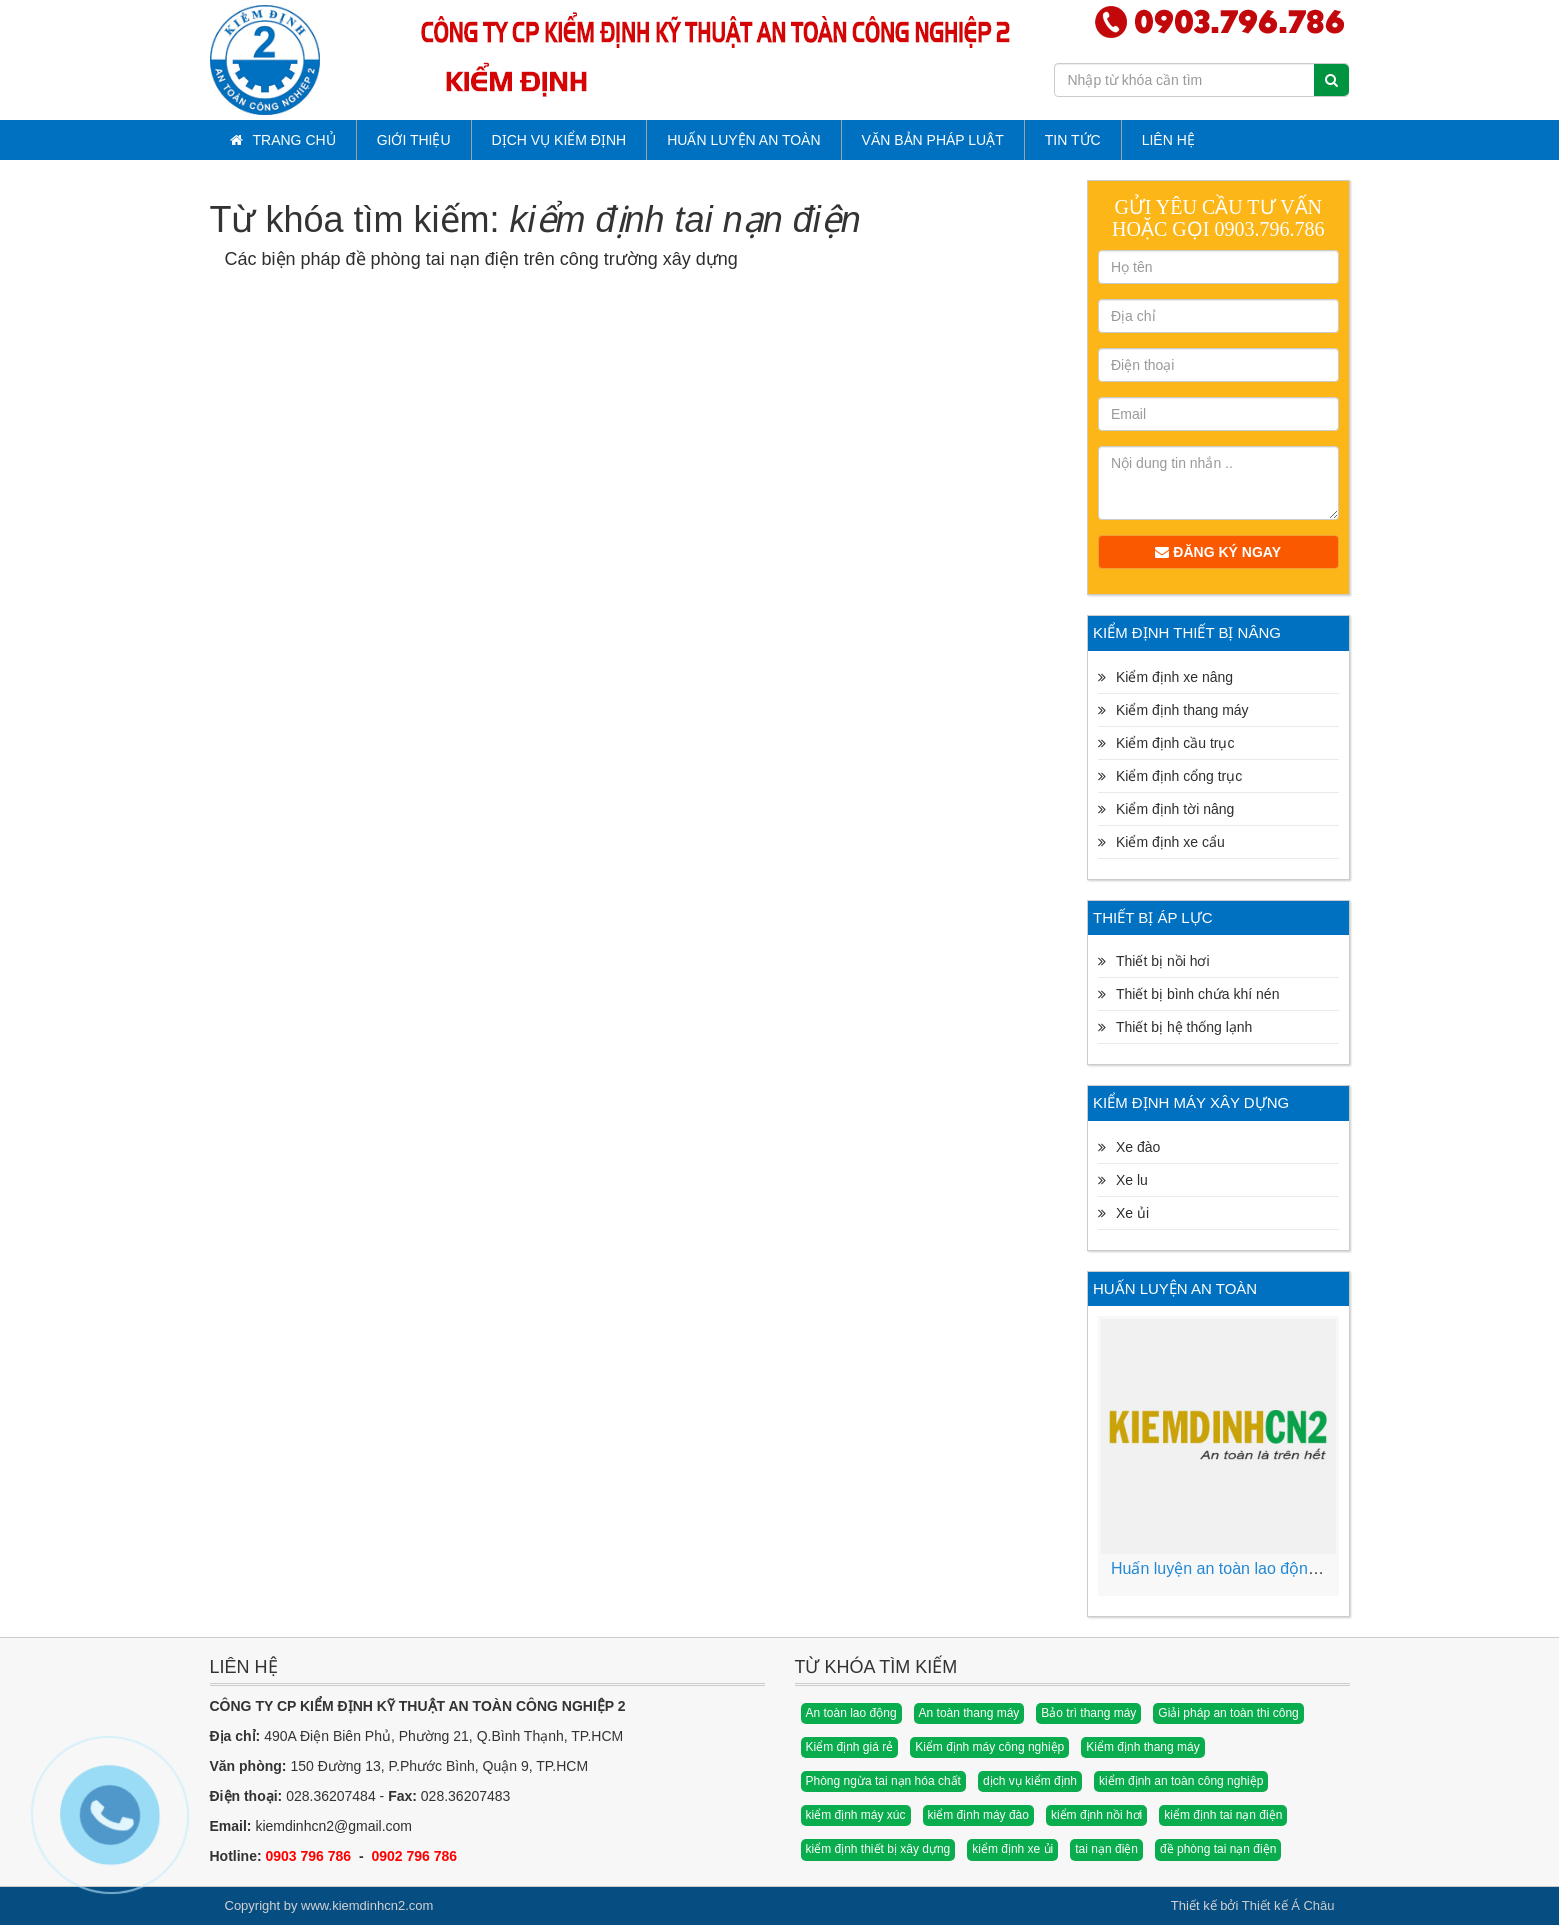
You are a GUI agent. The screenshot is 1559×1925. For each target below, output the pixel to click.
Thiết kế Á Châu (1288, 1905)
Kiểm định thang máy (1142, 1747)
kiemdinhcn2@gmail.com (333, 1826)
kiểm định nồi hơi (1096, 1815)
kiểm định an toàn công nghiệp (1181, 1781)
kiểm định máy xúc (856, 1815)
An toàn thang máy (969, 1713)
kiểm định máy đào (978, 1815)
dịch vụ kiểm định (1030, 1781)
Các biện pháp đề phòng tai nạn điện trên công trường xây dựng (481, 259)
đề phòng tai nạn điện (1218, 1849)
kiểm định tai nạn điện (1223, 1815)
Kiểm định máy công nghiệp (989, 1747)
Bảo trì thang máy (1088, 1713)
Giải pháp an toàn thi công (1228, 1713)
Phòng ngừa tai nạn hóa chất (883, 1781)
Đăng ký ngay (1218, 552)
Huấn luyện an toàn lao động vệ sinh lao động (1275, 1568)
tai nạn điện (1106, 1849)
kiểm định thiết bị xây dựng (878, 1849)
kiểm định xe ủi (1012, 1849)
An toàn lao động (851, 1713)
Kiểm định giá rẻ (850, 1747)
